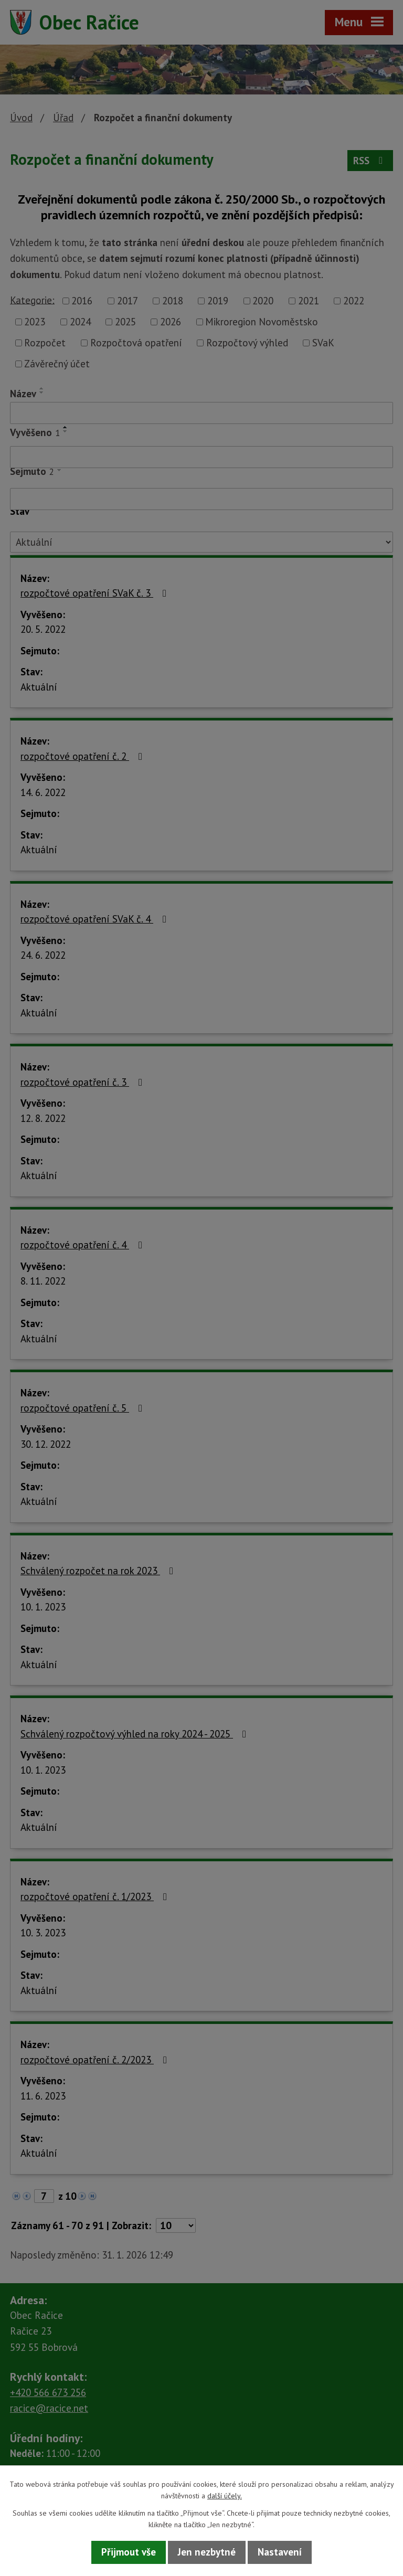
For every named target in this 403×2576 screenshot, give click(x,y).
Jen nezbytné (207, 2552)
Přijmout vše (128, 2552)
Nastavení (280, 2552)
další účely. (224, 2495)
